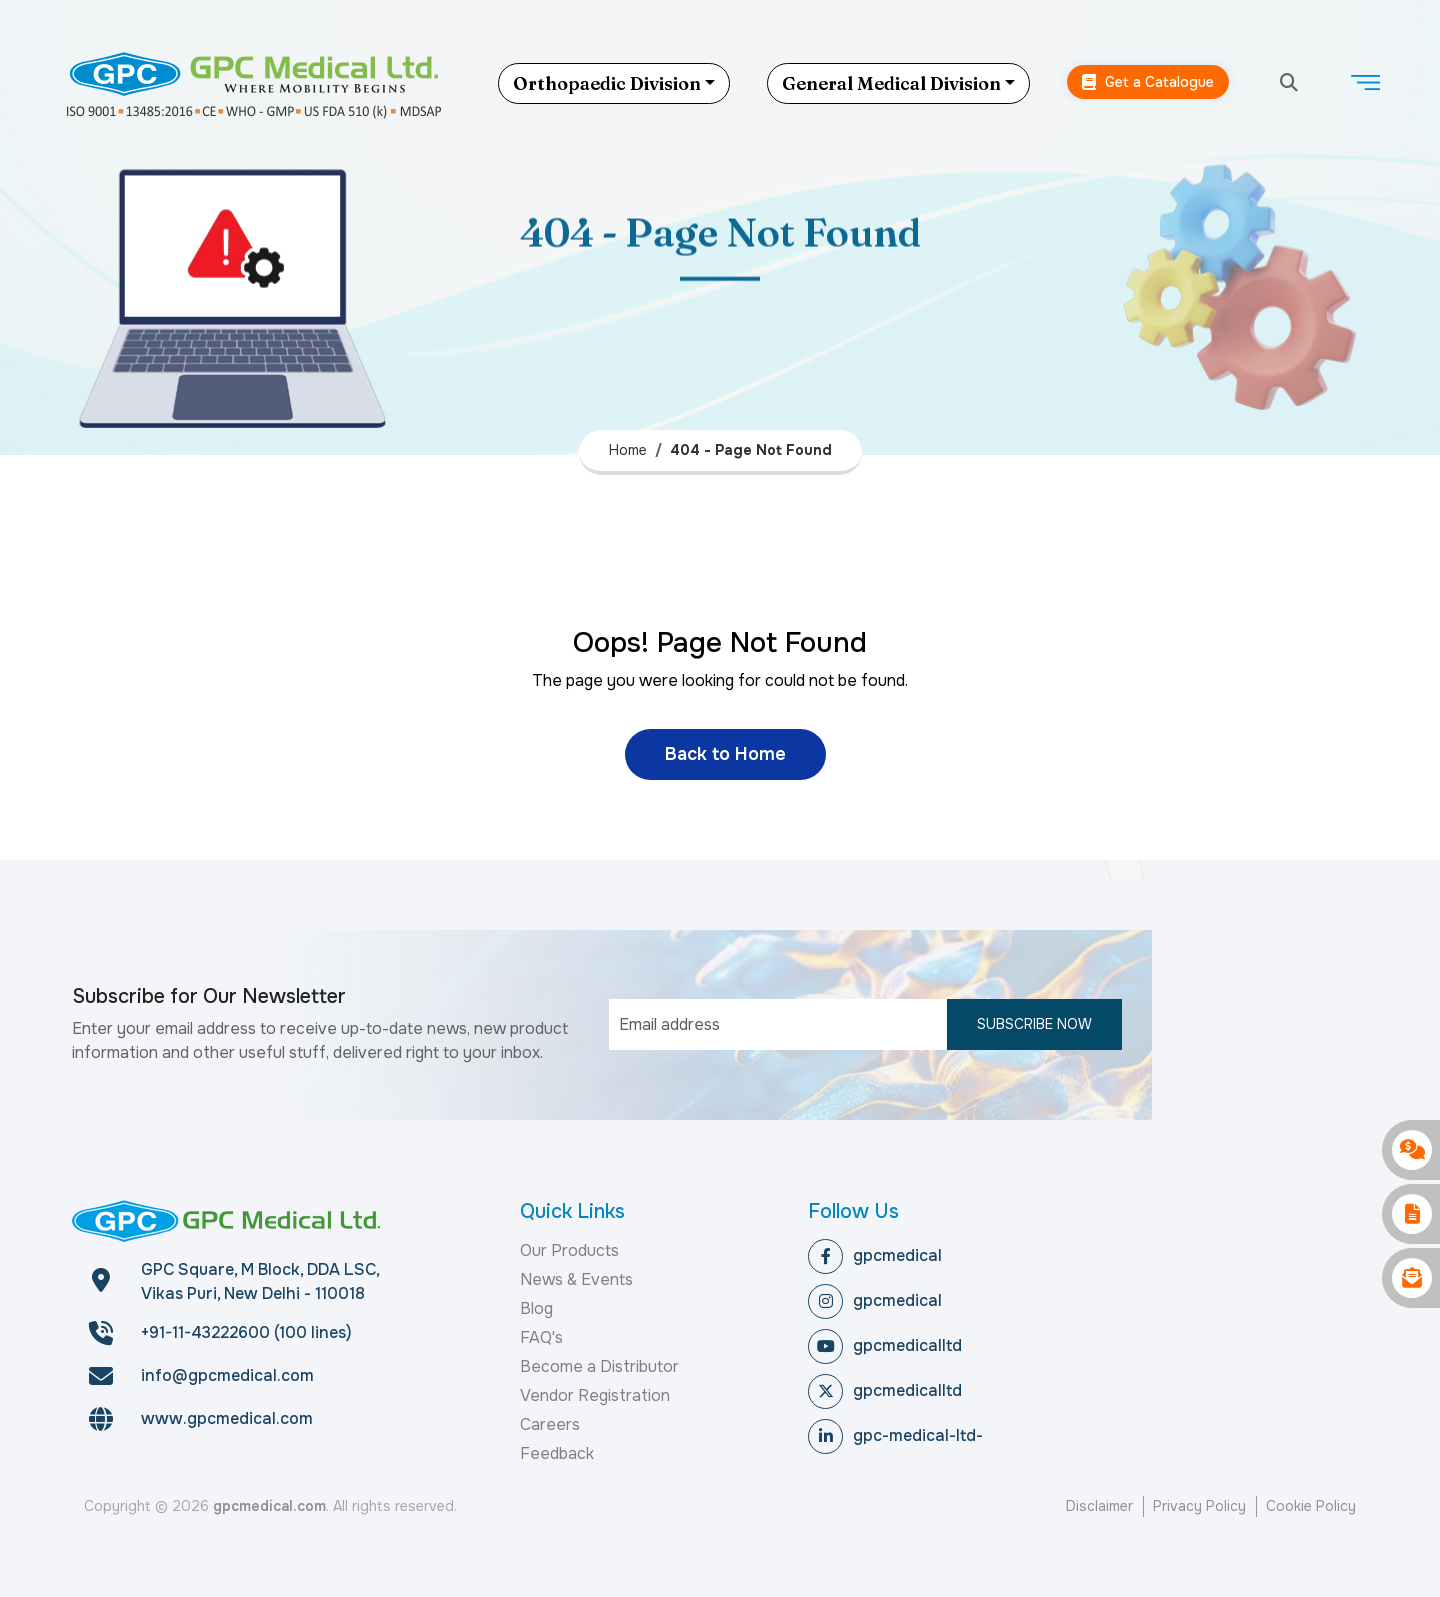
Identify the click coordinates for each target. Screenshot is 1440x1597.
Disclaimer (1099, 1506)
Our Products (569, 1250)
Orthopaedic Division (607, 83)
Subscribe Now (1034, 1024)
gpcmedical (875, 1256)
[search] (1289, 83)
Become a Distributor (599, 1366)
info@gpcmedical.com (227, 1375)
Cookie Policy (1311, 1506)
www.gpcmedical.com (227, 1418)
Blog (536, 1308)
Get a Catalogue (1148, 82)
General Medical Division (891, 83)
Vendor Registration (595, 1395)
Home (628, 450)
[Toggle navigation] (1365, 83)
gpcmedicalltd (885, 1346)
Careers (550, 1424)
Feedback (557, 1453)
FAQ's (541, 1337)
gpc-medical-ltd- (895, 1436)
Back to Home (725, 754)
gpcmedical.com (269, 1506)
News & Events (576, 1279)
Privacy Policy (1199, 1506)
